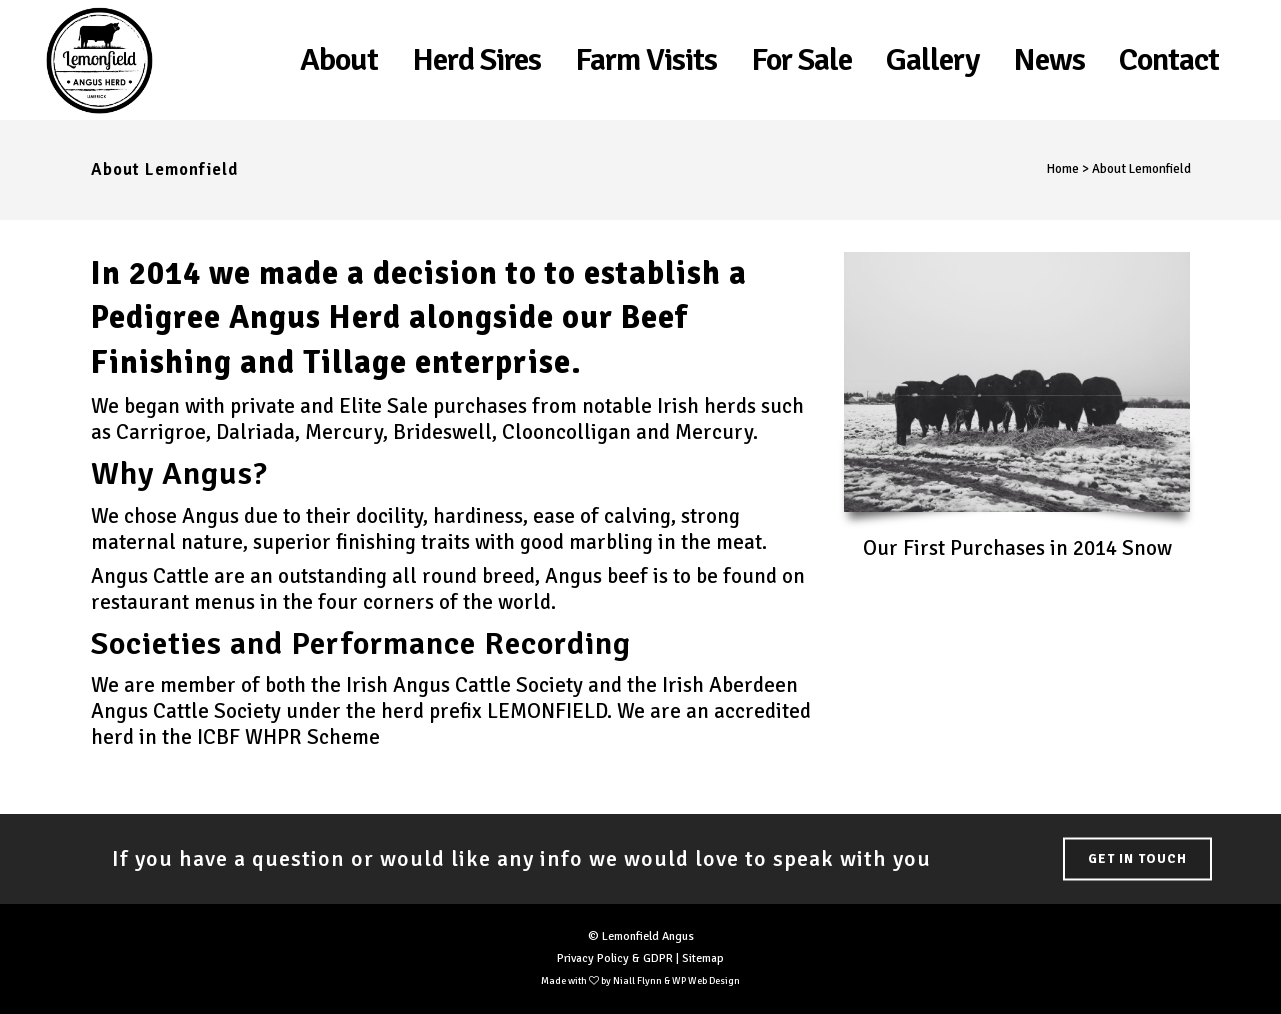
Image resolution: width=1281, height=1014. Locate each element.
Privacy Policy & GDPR (615, 958)
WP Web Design (706, 981)
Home (1063, 169)
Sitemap (703, 958)
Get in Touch (1137, 859)
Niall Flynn (637, 981)
